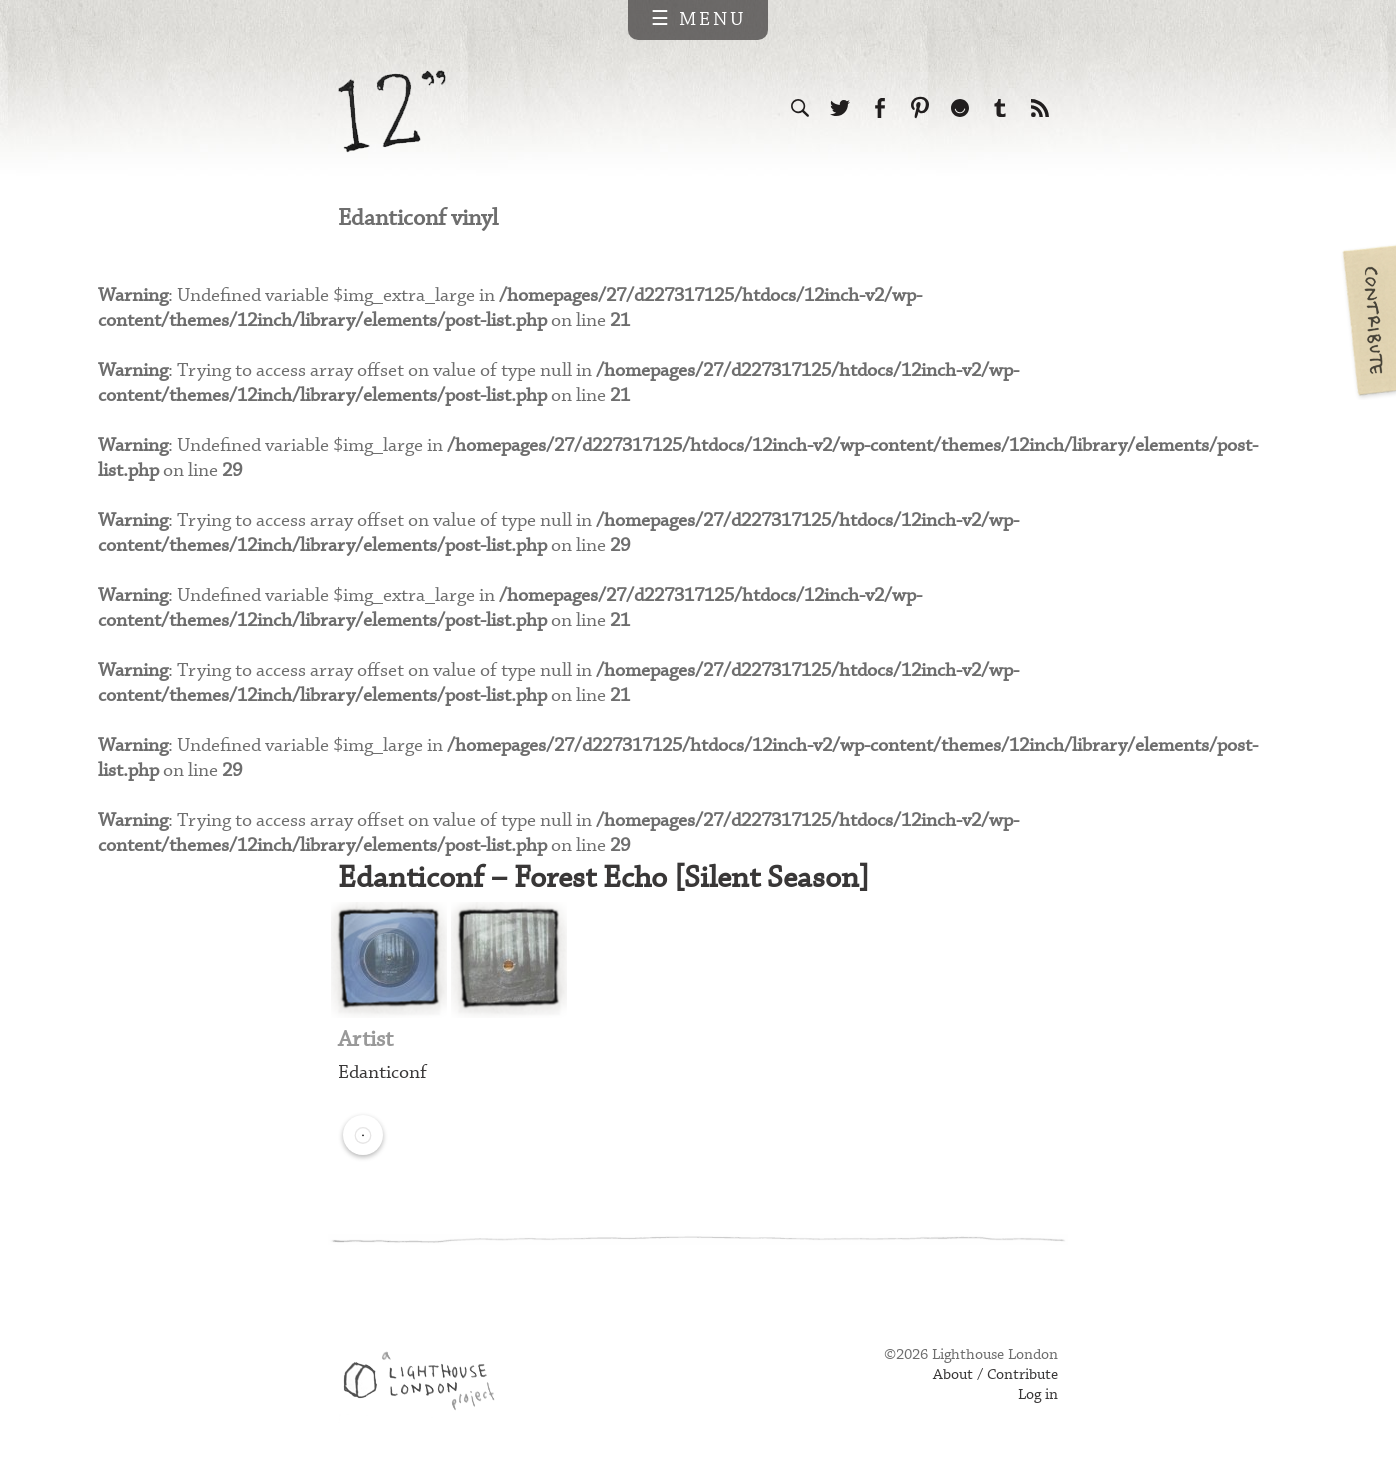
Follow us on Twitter (840, 108)
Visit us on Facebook (880, 108)
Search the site (800, 108)
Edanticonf (382, 1072)
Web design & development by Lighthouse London (426, 1384)
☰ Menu (698, 19)
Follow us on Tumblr (1000, 108)
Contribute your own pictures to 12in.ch (1368, 320)
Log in (1038, 1395)
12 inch (392, 111)
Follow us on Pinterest (920, 108)
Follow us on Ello (960, 108)
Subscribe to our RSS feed (1040, 108)
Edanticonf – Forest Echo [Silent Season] (603, 878)
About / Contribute (995, 1375)
